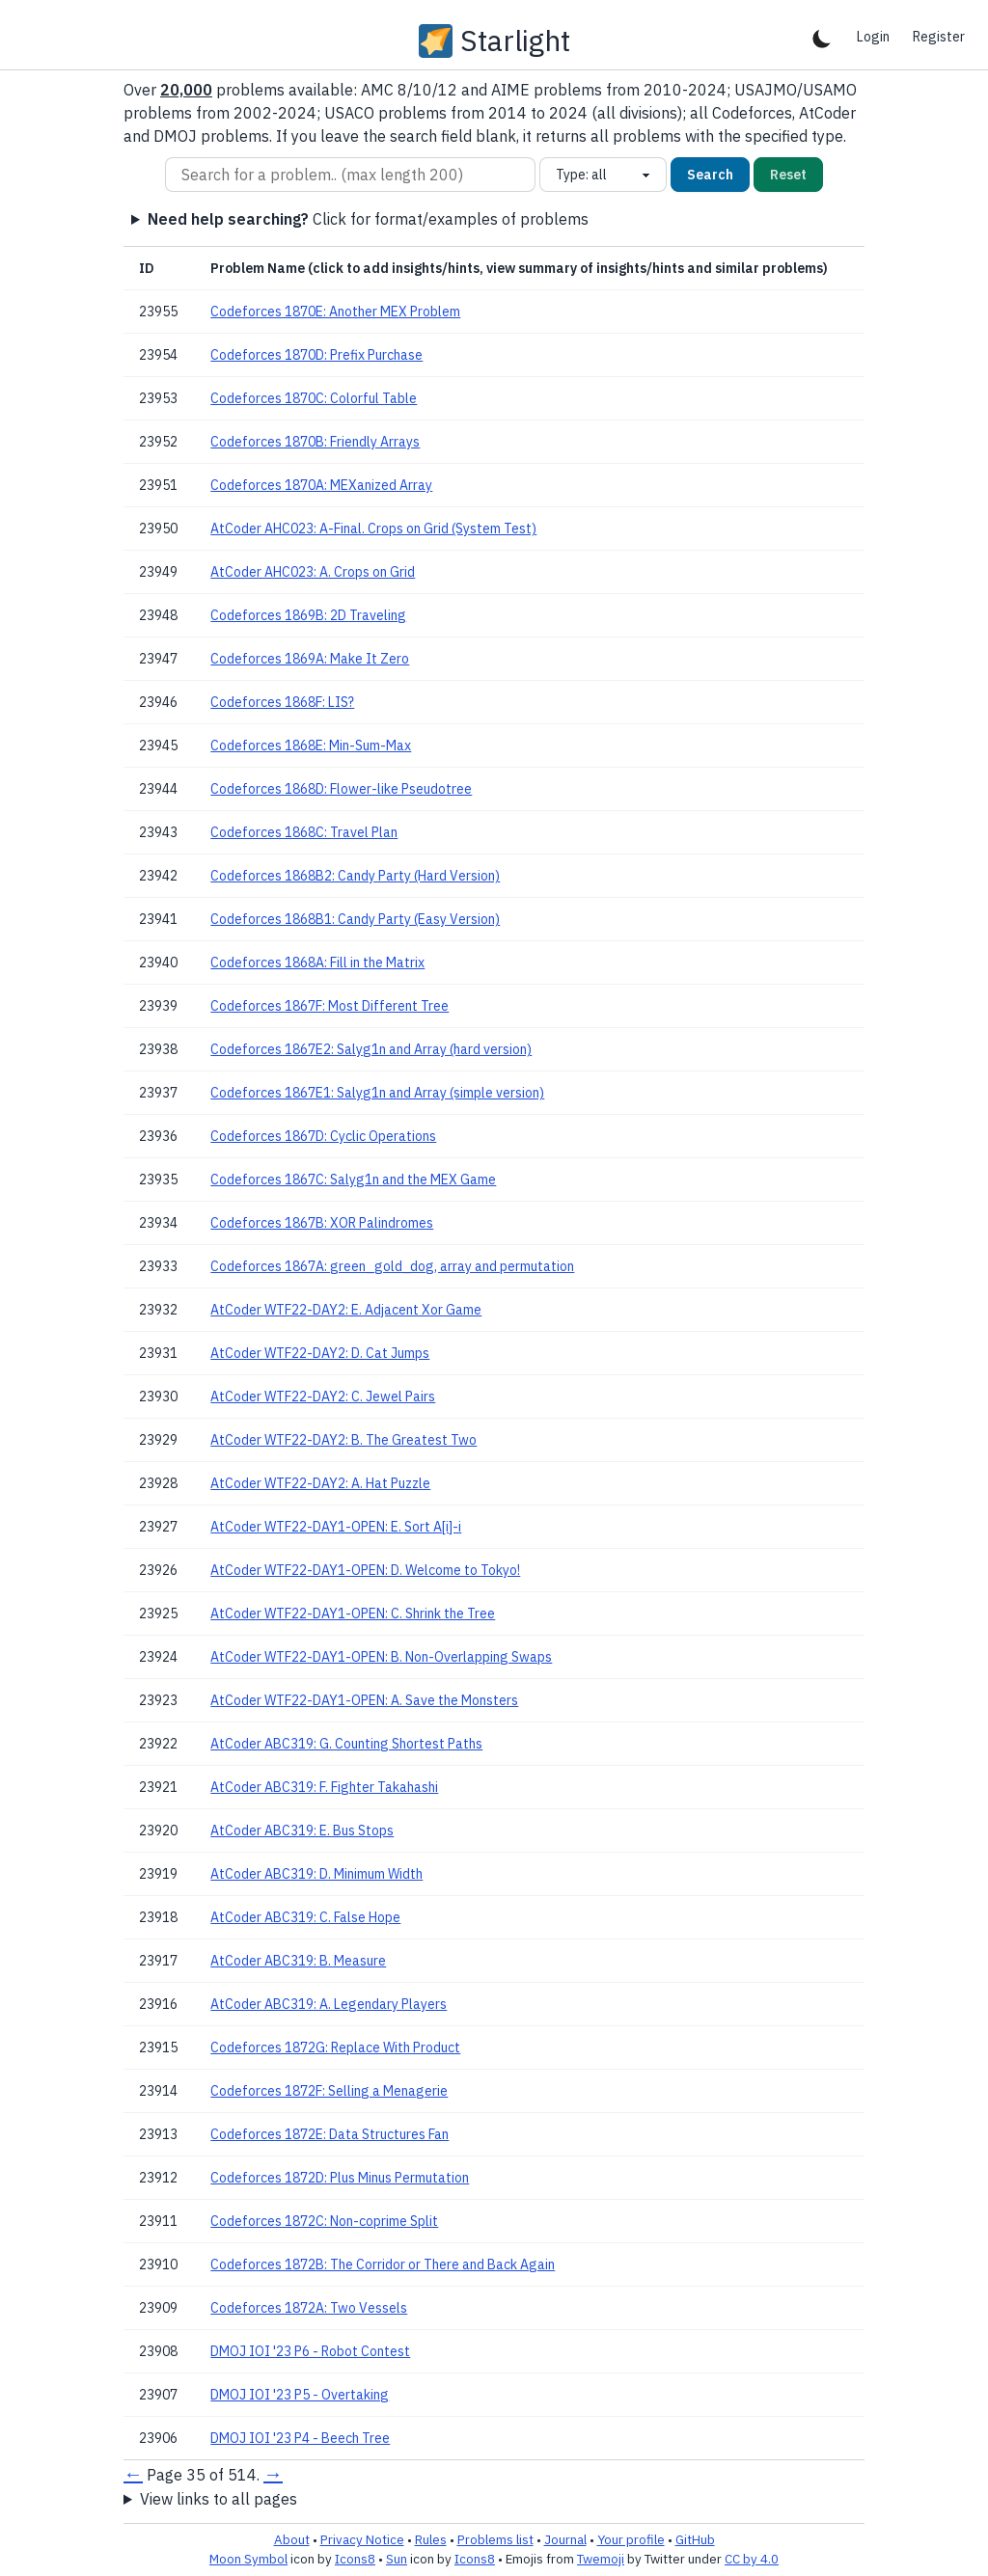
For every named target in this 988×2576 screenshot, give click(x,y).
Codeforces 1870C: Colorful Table (313, 398)
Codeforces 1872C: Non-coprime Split (324, 2221)
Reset (788, 174)
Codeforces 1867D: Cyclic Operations (323, 1136)
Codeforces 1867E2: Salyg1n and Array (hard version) (371, 1049)
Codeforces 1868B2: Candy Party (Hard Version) (355, 875)
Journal (565, 2539)
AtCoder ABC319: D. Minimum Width (316, 1874)
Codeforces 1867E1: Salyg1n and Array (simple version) (377, 1092)
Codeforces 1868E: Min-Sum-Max (310, 745)
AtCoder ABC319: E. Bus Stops (302, 1830)
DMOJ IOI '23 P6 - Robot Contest (310, 2351)
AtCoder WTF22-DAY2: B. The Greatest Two (343, 1440)
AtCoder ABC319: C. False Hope (305, 1917)
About (292, 2539)
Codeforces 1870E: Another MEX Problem (335, 311)
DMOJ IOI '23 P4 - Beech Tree (300, 2438)
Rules (431, 2539)
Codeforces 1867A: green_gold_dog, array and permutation (392, 1266)
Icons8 (355, 2558)
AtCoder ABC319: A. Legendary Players (328, 2004)
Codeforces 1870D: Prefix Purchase (316, 355)
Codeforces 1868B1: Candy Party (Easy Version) (355, 919)
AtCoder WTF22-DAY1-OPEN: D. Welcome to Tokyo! (365, 1570)
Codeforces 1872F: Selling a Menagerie (329, 2091)
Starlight (515, 40)
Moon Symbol (248, 2558)
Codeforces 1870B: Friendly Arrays (315, 441)
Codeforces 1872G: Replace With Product (335, 2047)
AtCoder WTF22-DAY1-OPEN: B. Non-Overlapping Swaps (381, 1657)
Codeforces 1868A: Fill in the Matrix (317, 962)
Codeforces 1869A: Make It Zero (309, 658)
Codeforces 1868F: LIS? (282, 702)
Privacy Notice (362, 2539)
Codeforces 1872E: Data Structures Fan (329, 2134)
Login (873, 36)
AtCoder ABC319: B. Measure (298, 1960)
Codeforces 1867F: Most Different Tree (329, 1006)
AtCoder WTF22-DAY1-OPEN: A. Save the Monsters (364, 1700)
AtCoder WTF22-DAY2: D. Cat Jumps (319, 1353)
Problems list (495, 2539)
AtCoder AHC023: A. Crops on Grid (312, 572)
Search (710, 174)
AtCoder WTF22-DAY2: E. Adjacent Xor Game (345, 1309)
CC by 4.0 (752, 2558)
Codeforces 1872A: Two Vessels (308, 2308)
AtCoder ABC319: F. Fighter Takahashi (324, 1787)
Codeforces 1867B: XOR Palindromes (321, 1223)
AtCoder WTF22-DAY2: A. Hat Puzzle (320, 1483)
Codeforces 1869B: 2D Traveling (308, 615)
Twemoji (600, 2558)
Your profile (631, 2539)
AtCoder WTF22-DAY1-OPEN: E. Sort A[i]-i (335, 1526)
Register (939, 36)
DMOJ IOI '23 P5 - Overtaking (299, 2394)
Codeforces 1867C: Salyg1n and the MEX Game (353, 1179)
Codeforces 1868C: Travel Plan (304, 832)
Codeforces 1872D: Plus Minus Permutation (339, 2177)
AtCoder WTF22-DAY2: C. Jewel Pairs (322, 1396)
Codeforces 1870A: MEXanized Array (321, 485)
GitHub (695, 2539)
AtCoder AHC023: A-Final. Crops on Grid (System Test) (373, 528)
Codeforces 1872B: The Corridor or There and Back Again (382, 2264)
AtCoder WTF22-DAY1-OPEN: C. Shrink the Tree (352, 1613)
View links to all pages (218, 2498)
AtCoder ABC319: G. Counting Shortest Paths (346, 1743)
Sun (396, 2558)
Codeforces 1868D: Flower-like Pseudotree (341, 789)
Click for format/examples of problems (368, 219)
